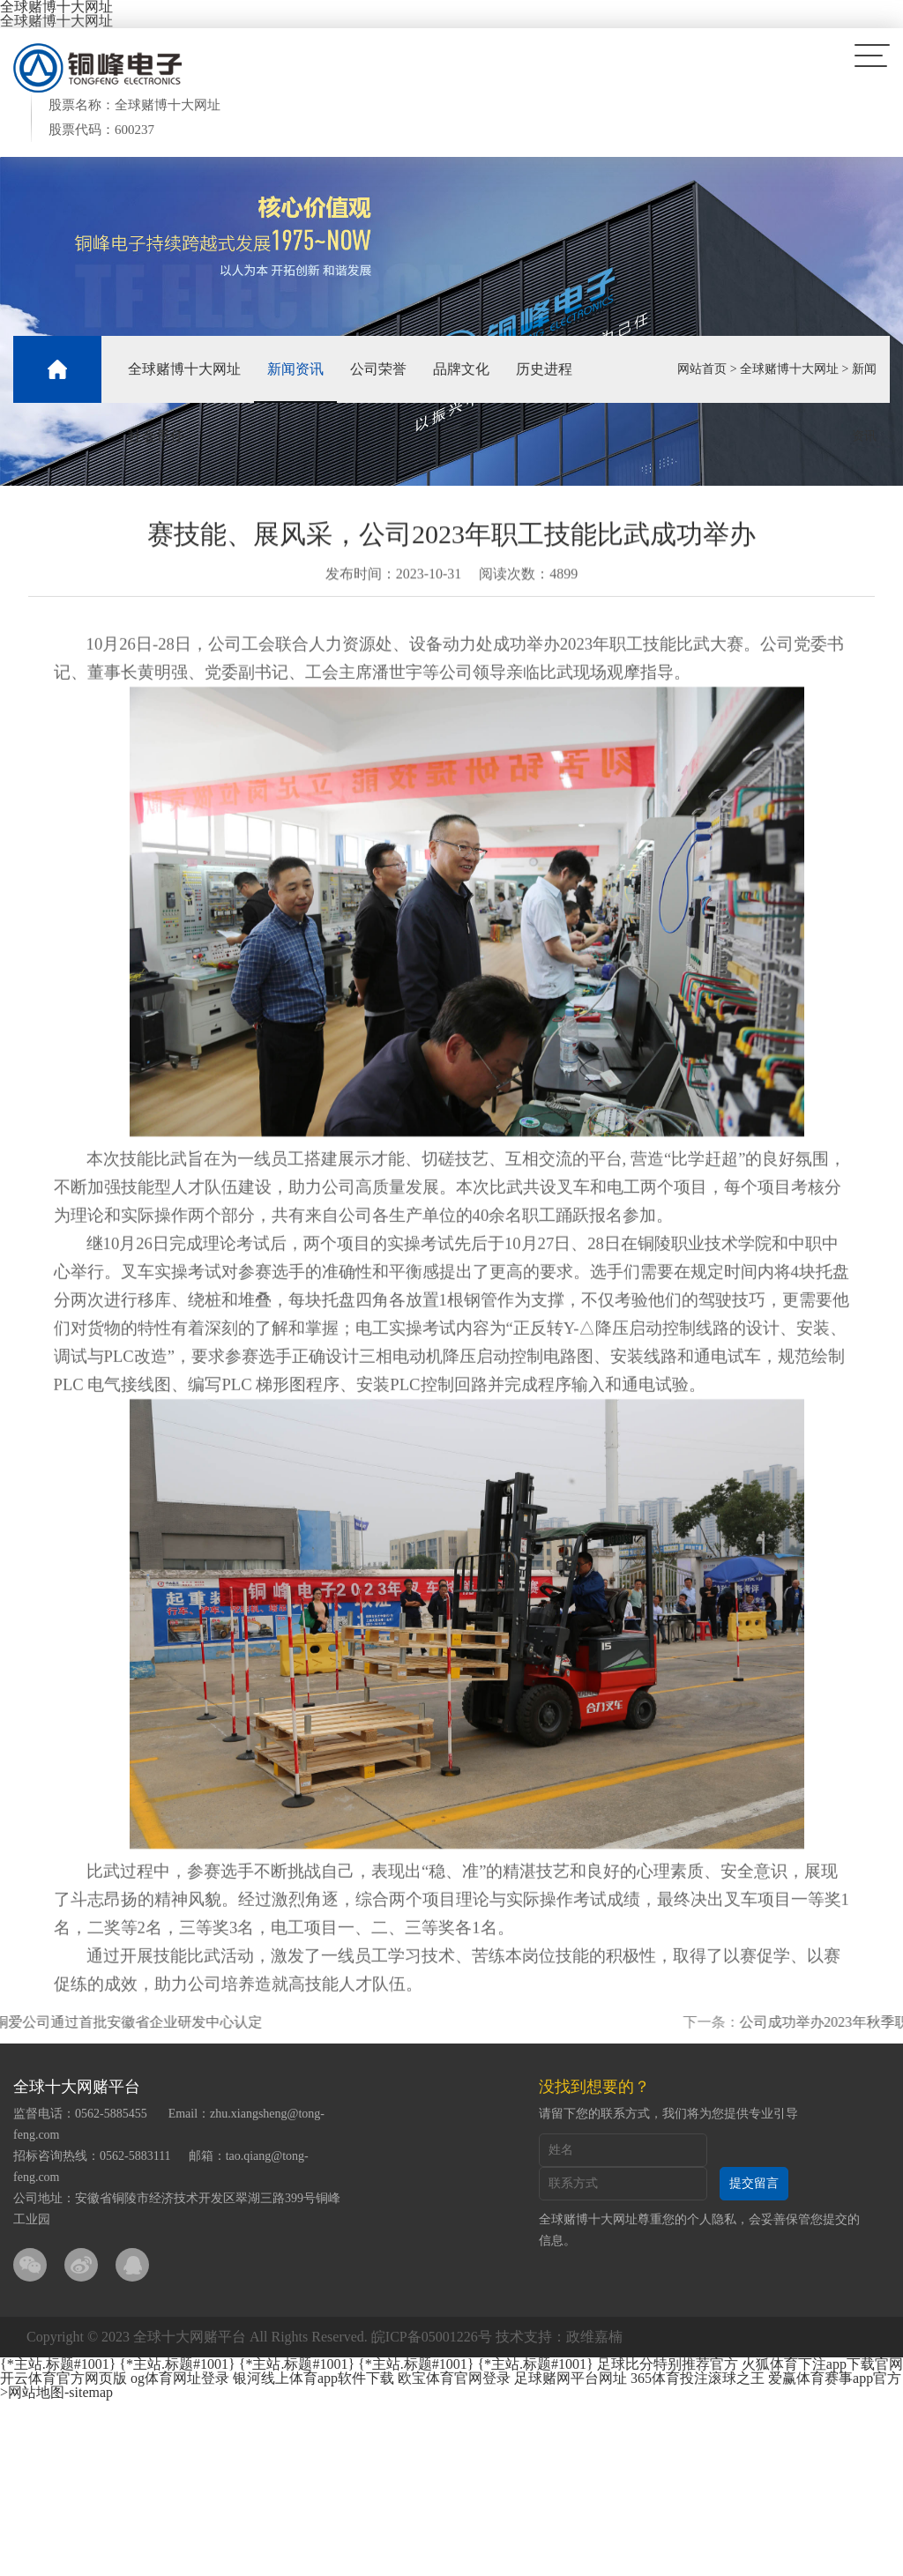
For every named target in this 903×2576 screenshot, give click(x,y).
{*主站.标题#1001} (58, 2363)
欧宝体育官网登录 (454, 2378)
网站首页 (702, 369)
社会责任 (156, 435)
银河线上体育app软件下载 (313, 2378)
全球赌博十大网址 (56, 20)
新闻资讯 (295, 368)
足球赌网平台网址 (570, 2378)
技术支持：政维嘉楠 (559, 2336)
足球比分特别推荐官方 (667, 2363)
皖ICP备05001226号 (431, 2336)
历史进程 (544, 368)
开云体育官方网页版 (63, 2378)
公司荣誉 (378, 368)
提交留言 (754, 2183)
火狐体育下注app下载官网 (822, 2363)
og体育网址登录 (180, 2378)
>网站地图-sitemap (56, 2392)
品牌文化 (461, 368)
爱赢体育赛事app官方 (834, 2378)
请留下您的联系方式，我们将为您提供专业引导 (668, 2113)
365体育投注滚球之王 (698, 2378)
